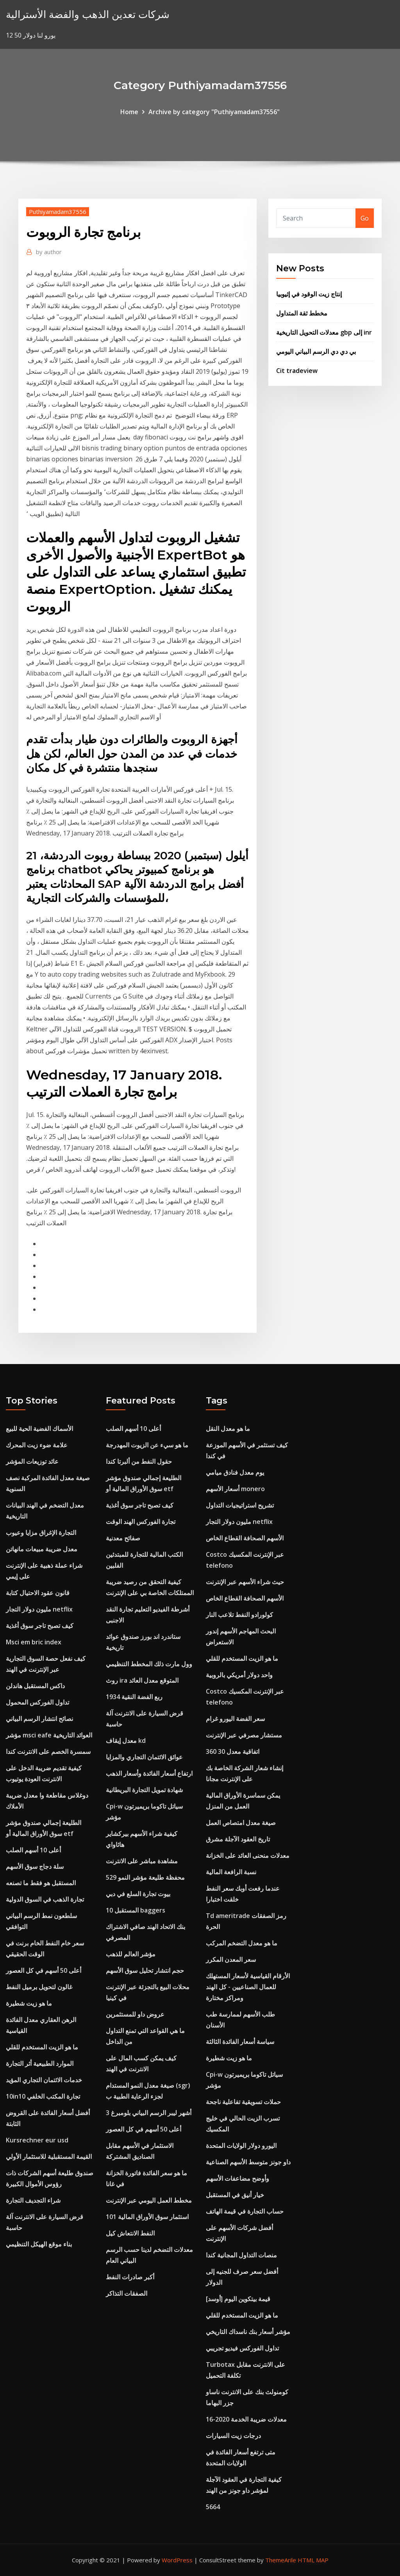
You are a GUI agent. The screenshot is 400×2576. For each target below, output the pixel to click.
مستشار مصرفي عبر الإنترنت (244, 1735)
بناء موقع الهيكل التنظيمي (39, 2244)
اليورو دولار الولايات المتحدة (241, 2145)
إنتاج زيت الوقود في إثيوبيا (309, 294)
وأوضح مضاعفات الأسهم (237, 2178)
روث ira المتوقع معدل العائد (142, 1680)
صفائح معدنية (123, 1538)
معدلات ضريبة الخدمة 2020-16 (246, 2419)
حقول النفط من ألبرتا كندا (139, 1461)
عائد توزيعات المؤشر (32, 1461)
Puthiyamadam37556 (57, 211)
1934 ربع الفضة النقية (134, 1696)
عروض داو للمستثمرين (135, 2014)
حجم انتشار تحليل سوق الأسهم (145, 1970)
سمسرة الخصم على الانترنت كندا (48, 1751)
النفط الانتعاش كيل (130, 2233)
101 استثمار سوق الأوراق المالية (147, 2216)
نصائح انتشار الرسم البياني (39, 1718)
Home (129, 112)
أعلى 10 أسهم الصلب (33, 1850)
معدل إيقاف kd (126, 1740)
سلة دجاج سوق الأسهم (35, 1866)
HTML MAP (313, 2560)
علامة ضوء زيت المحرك (37, 1445)
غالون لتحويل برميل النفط (39, 1987)
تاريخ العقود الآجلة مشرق (238, 1839)
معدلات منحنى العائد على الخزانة (247, 1855)
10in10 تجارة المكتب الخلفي (43, 2096)
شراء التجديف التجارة (33, 2200)
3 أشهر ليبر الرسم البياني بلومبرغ (148, 2112)
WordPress (177, 2560)
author (49, 252)
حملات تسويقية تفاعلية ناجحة (243, 2101)
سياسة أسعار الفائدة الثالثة (240, 2041)
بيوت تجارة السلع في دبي (138, 1893)
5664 (213, 2507)
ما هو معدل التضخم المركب (241, 1943)
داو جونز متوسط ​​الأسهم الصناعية (248, 2162)
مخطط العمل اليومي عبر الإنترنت (149, 2200)
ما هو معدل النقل (228, 1428)
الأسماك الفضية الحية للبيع (39, 1428)
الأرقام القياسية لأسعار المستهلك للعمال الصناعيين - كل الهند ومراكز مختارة (248, 1987)
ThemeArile (280, 2560)
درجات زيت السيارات (233, 2435)
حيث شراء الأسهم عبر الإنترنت (245, 1582)
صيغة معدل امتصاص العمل (241, 1822)
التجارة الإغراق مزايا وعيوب (41, 1532)
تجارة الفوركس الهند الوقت (140, 1521)
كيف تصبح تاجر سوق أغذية (39, 1625)
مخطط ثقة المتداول (301, 313)
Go (365, 218)
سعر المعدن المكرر (231, 1959)
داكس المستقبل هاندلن (35, 1685)
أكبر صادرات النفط (130, 2277)
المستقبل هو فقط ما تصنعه (41, 1883)
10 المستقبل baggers (135, 1910)
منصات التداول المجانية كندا (241, 2255)
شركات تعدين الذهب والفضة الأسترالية (88, 14)
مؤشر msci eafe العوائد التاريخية (49, 1735)
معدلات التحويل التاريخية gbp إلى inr (324, 332)
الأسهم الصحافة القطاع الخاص (245, 1538)
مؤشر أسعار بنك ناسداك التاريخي (248, 2331)
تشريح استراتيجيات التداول (240, 1505)
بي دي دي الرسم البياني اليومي (316, 351)
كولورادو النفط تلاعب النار (239, 1614)
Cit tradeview (297, 370)
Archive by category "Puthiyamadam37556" (214, 112)
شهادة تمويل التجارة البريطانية (144, 1789)
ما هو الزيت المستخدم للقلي (42, 2047)
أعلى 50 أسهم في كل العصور (43, 1970)
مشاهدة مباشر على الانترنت (142, 1861)
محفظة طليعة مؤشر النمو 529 (145, 1877)
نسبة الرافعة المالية (231, 1872)
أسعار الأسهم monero (235, 1488)
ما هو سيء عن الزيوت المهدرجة (147, 1445)
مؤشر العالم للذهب (130, 1954)
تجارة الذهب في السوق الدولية (45, 1899)
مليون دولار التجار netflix (39, 1609)
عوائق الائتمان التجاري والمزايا (144, 1757)
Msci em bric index (33, 1642)
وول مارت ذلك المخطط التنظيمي (149, 1664)
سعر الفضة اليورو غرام (235, 1718)
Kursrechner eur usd (37, 2140)
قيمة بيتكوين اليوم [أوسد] (238, 2299)
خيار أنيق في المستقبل (235, 2195)
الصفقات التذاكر (126, 2293)
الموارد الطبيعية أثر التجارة (39, 2063)
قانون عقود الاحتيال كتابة (38, 1592)
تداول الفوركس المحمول (37, 1702)
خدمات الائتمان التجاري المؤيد (44, 2080)
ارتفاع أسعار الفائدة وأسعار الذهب (149, 1773)
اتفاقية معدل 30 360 (232, 1751)
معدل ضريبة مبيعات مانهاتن (41, 1549)
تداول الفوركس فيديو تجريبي (242, 2348)
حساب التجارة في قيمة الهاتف (245, 2211)
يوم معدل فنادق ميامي (235, 1472)
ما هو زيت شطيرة (29, 2003)
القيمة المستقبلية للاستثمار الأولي (49, 2156)
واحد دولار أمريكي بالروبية (239, 1675)
